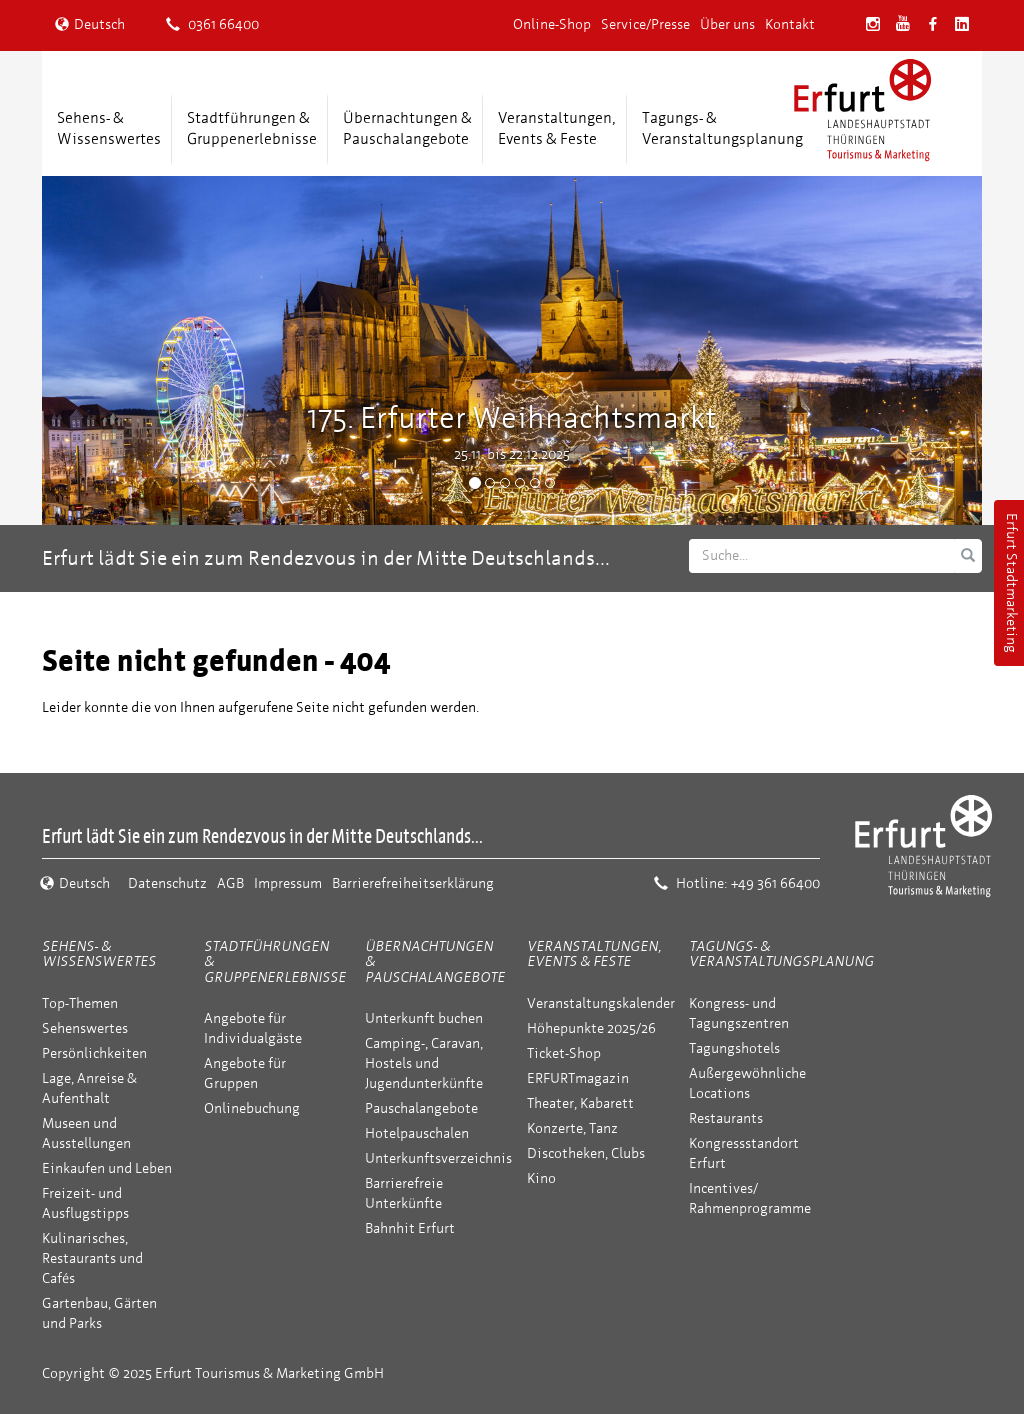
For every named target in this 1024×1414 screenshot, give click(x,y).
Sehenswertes (85, 1028)
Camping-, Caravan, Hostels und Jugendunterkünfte (424, 1063)
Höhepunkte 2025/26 (591, 1028)
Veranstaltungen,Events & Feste (557, 128)
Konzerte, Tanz (572, 1128)
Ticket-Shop (564, 1053)
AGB (230, 883)
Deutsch (90, 24)
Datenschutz (167, 883)
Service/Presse (645, 24)
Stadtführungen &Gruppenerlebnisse (252, 128)
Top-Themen (80, 1003)
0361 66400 (212, 24)
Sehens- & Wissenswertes (99, 954)
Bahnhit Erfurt (410, 1228)
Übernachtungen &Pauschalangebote (407, 128)
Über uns (727, 24)
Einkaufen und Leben (107, 1168)
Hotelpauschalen (417, 1133)
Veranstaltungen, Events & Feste (594, 954)
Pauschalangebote (421, 1108)
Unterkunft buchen (424, 1018)
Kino (541, 1178)
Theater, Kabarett (580, 1103)
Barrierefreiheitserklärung (413, 883)
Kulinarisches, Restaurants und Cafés (92, 1258)
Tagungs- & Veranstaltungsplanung (781, 954)
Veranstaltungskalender (601, 1003)
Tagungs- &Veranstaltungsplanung (722, 128)
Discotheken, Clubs (586, 1153)
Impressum (288, 883)
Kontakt (790, 24)
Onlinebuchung (252, 1108)
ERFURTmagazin (578, 1078)
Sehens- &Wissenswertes (109, 128)
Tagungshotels (734, 1048)
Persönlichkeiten (94, 1053)
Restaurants (726, 1118)
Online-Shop (552, 24)
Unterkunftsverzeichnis (438, 1158)
